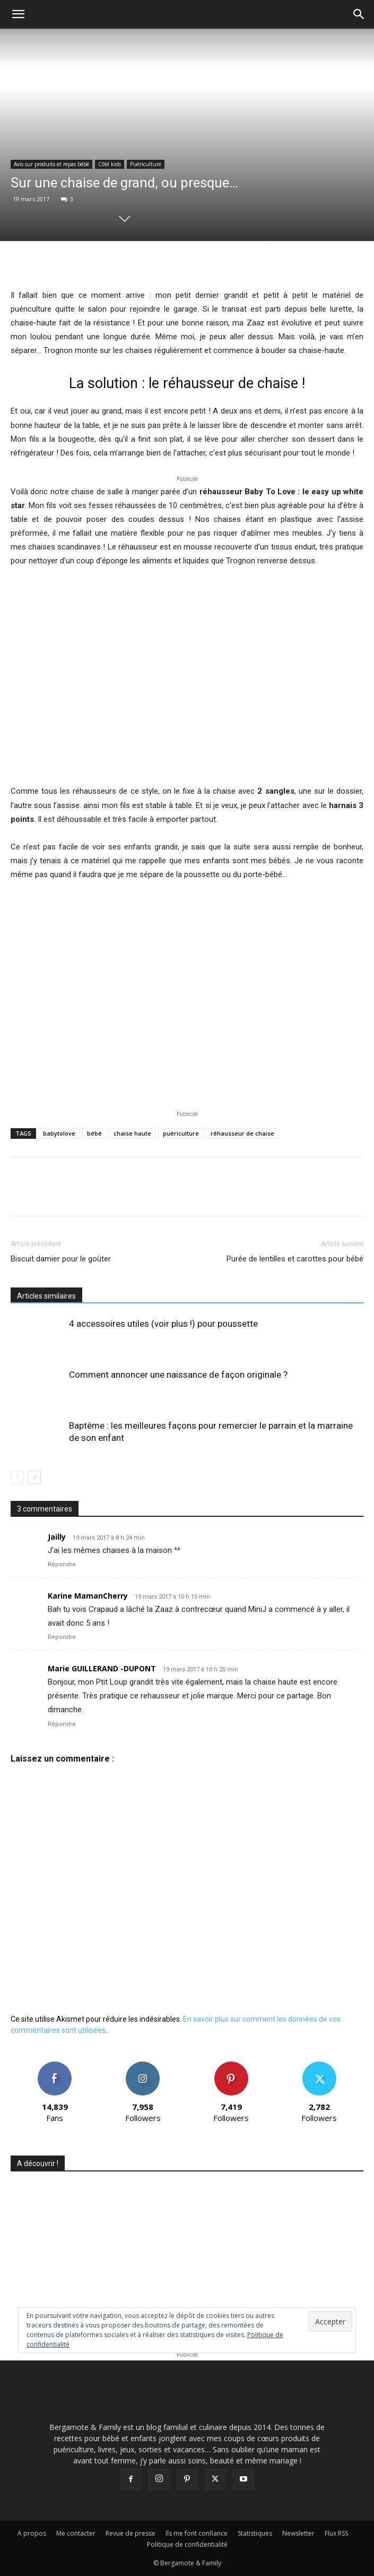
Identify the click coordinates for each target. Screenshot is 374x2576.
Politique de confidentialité (187, 2544)
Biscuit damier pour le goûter (61, 1259)
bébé (94, 1133)
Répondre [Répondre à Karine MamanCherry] (62, 1637)
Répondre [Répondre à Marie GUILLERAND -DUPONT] (62, 1724)
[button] (18, 14)
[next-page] (34, 1477)
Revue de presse (130, 2533)
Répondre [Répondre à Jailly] (62, 1564)
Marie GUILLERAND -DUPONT (102, 1668)
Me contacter (75, 2533)
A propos (32, 2533)
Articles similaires (46, 1296)
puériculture (181, 1133)
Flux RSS (336, 2533)
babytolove (59, 1133)
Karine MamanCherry (88, 1596)
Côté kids (109, 164)
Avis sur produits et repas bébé (51, 164)
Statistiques (255, 2533)
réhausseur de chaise (242, 1133)
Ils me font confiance (197, 2533)
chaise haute (132, 1133)
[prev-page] (17, 1477)
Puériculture (145, 164)
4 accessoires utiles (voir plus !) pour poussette (163, 1323)
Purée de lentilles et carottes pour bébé (295, 1259)
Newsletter (298, 2533)
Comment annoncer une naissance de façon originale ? (178, 1374)
